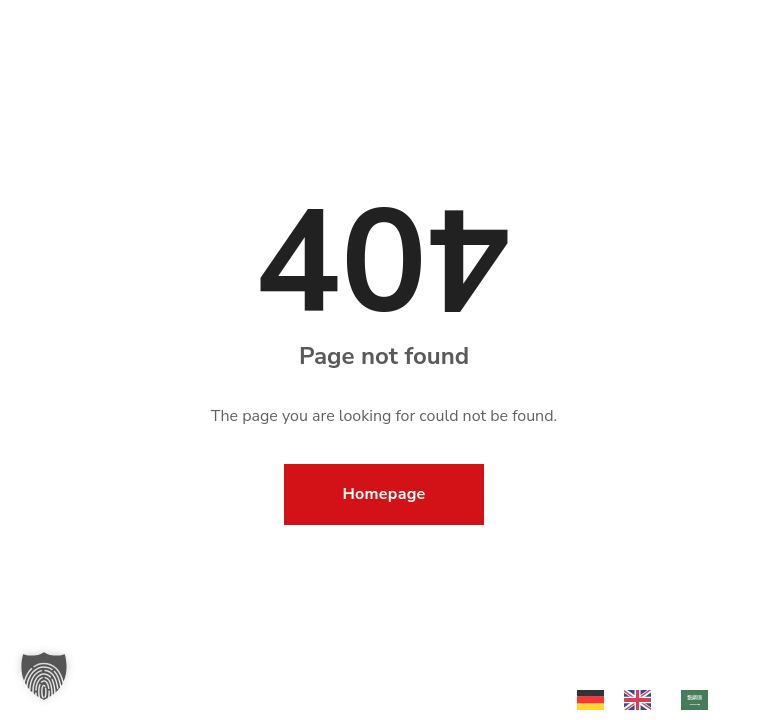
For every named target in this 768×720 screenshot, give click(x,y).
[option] (642, 700)
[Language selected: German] (652, 698)
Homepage (384, 494)
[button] (44, 676)
